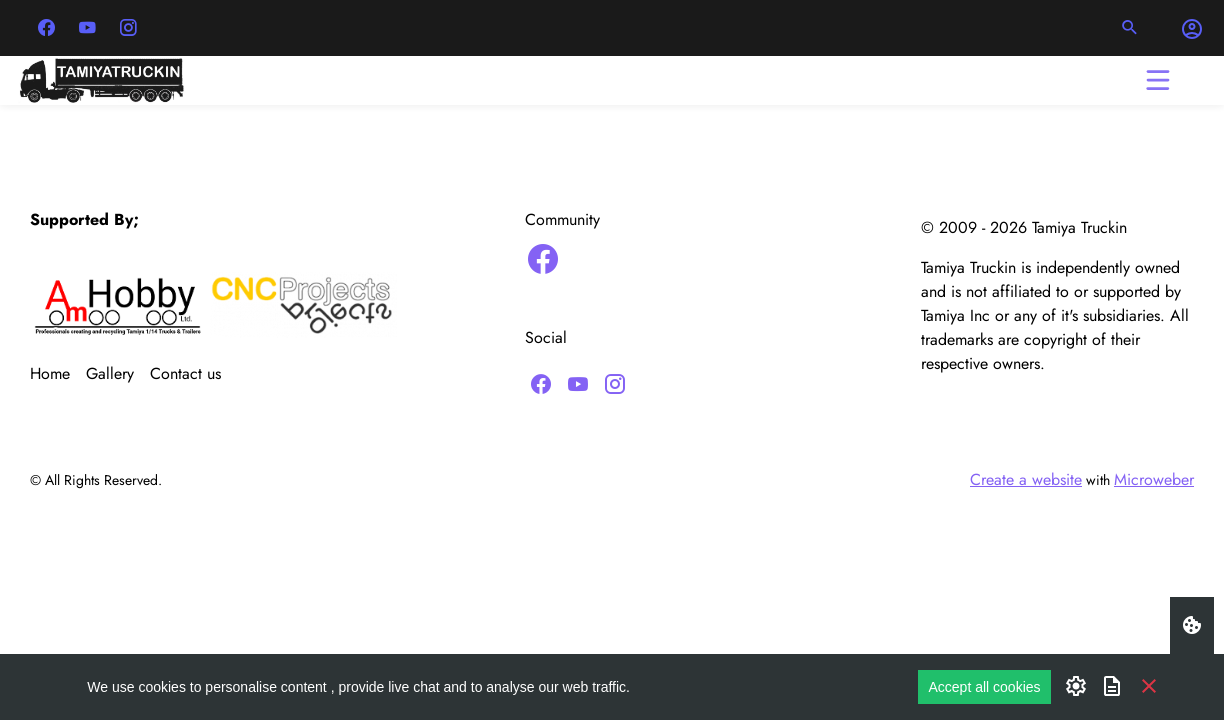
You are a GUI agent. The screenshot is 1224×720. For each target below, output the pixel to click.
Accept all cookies (984, 687)
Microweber (1154, 479)
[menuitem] (58, 374)
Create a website (1026, 479)
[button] (1130, 28)
